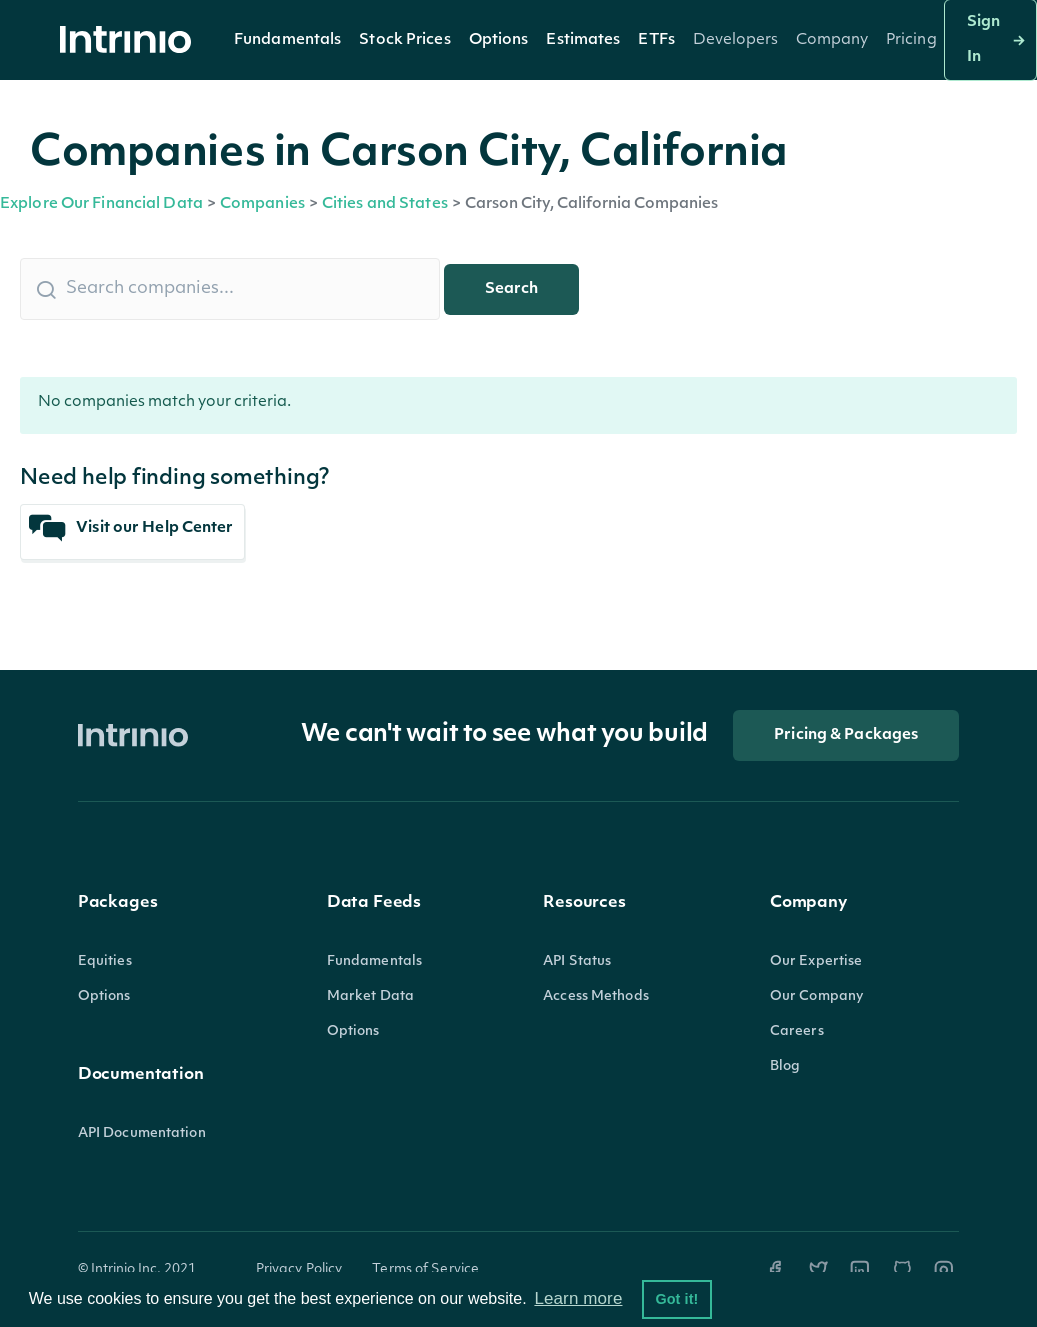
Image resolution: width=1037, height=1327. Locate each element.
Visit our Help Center (131, 528)
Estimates (583, 40)
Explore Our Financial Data (101, 204)
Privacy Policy (299, 1269)
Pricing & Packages (846, 735)
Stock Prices (404, 40)
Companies (262, 204)
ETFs (656, 40)
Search (511, 289)
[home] (131, 40)
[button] (287, 40)
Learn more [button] (578, 1298)
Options (499, 40)
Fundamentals (287, 40)
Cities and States (385, 204)
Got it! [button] (676, 1299)
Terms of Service (425, 1269)
